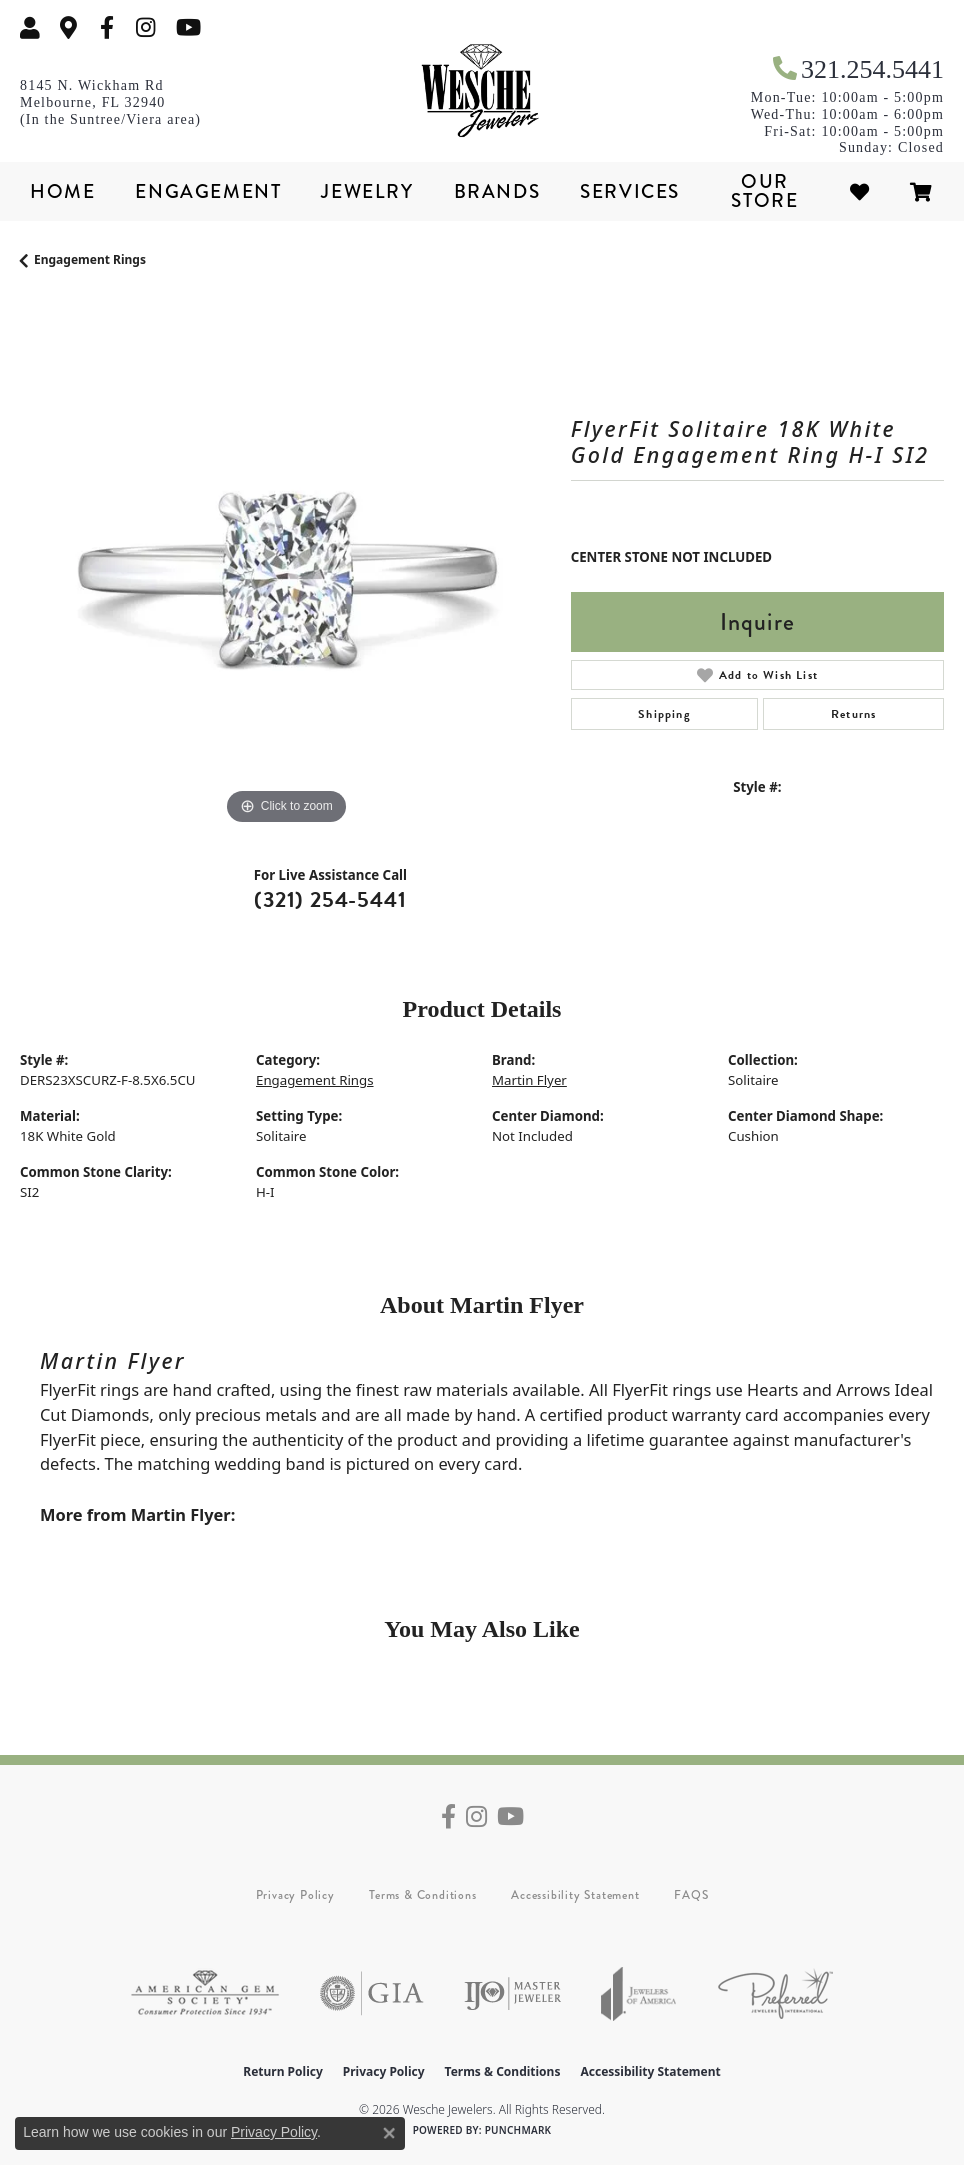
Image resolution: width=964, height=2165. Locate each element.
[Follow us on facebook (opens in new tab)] (107, 27)
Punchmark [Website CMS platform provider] (518, 2130)
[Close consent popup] (389, 2133)
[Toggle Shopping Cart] (922, 191)
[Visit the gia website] (372, 1993)
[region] (285, 565)
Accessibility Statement (575, 1895)
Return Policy (283, 2071)
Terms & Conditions (422, 1895)
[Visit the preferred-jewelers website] (775, 1993)
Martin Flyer (529, 1080)
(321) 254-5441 (330, 899)
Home (62, 191)
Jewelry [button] (367, 191)
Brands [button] (497, 191)
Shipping (664, 714)
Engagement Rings (90, 259)
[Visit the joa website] (639, 1993)
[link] (69, 27)
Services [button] (630, 191)
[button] (30, 27)
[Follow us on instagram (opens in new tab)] (146, 27)
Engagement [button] (208, 191)
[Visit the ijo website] (512, 1993)
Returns (853, 714)
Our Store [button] (764, 191)
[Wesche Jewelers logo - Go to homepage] (482, 91)
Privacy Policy (295, 1895)
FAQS (691, 1895)
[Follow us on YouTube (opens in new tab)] (188, 27)
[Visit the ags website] (205, 1993)
